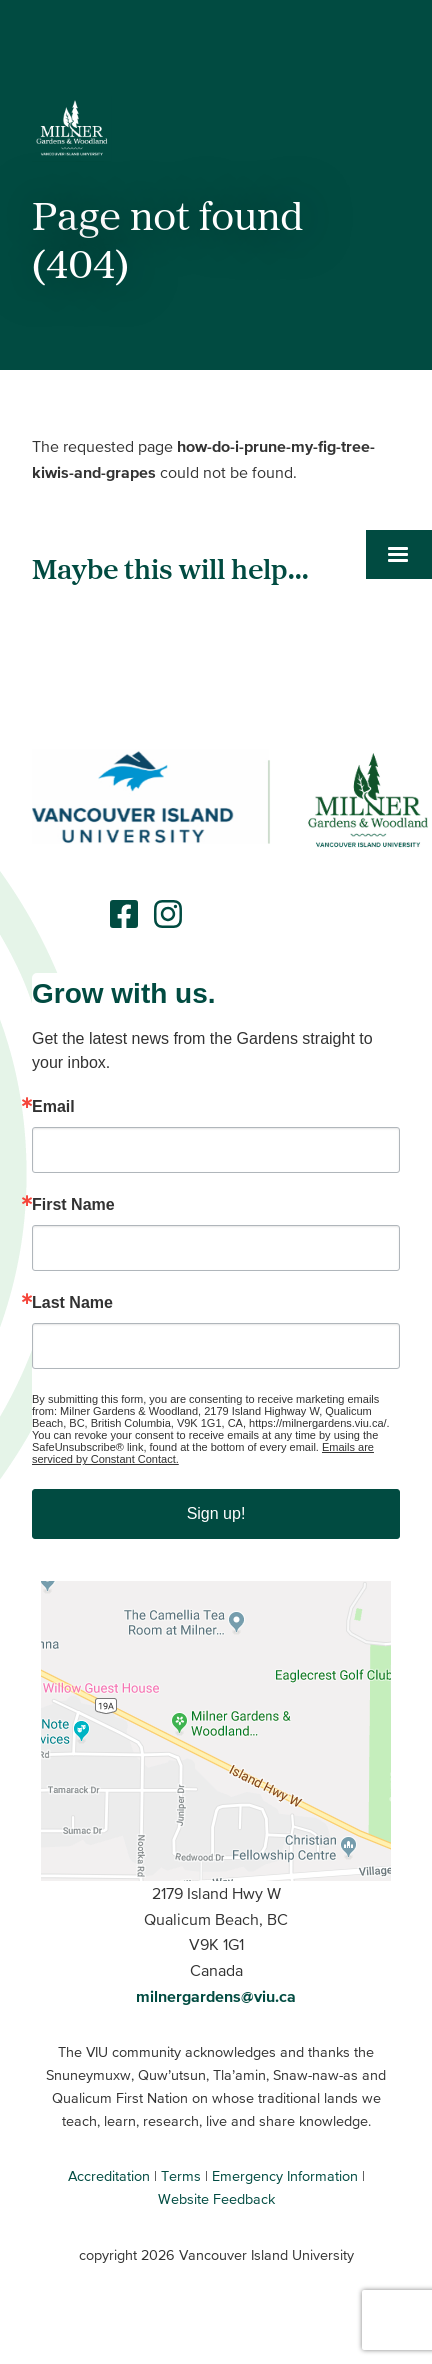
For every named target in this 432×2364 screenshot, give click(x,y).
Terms (181, 2176)
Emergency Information (285, 2176)
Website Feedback (216, 2199)
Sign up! (216, 1513)
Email (53, 1107)
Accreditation (109, 2176)
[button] (399, 458)
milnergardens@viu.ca (216, 1996)
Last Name (72, 1303)
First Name (73, 1205)
